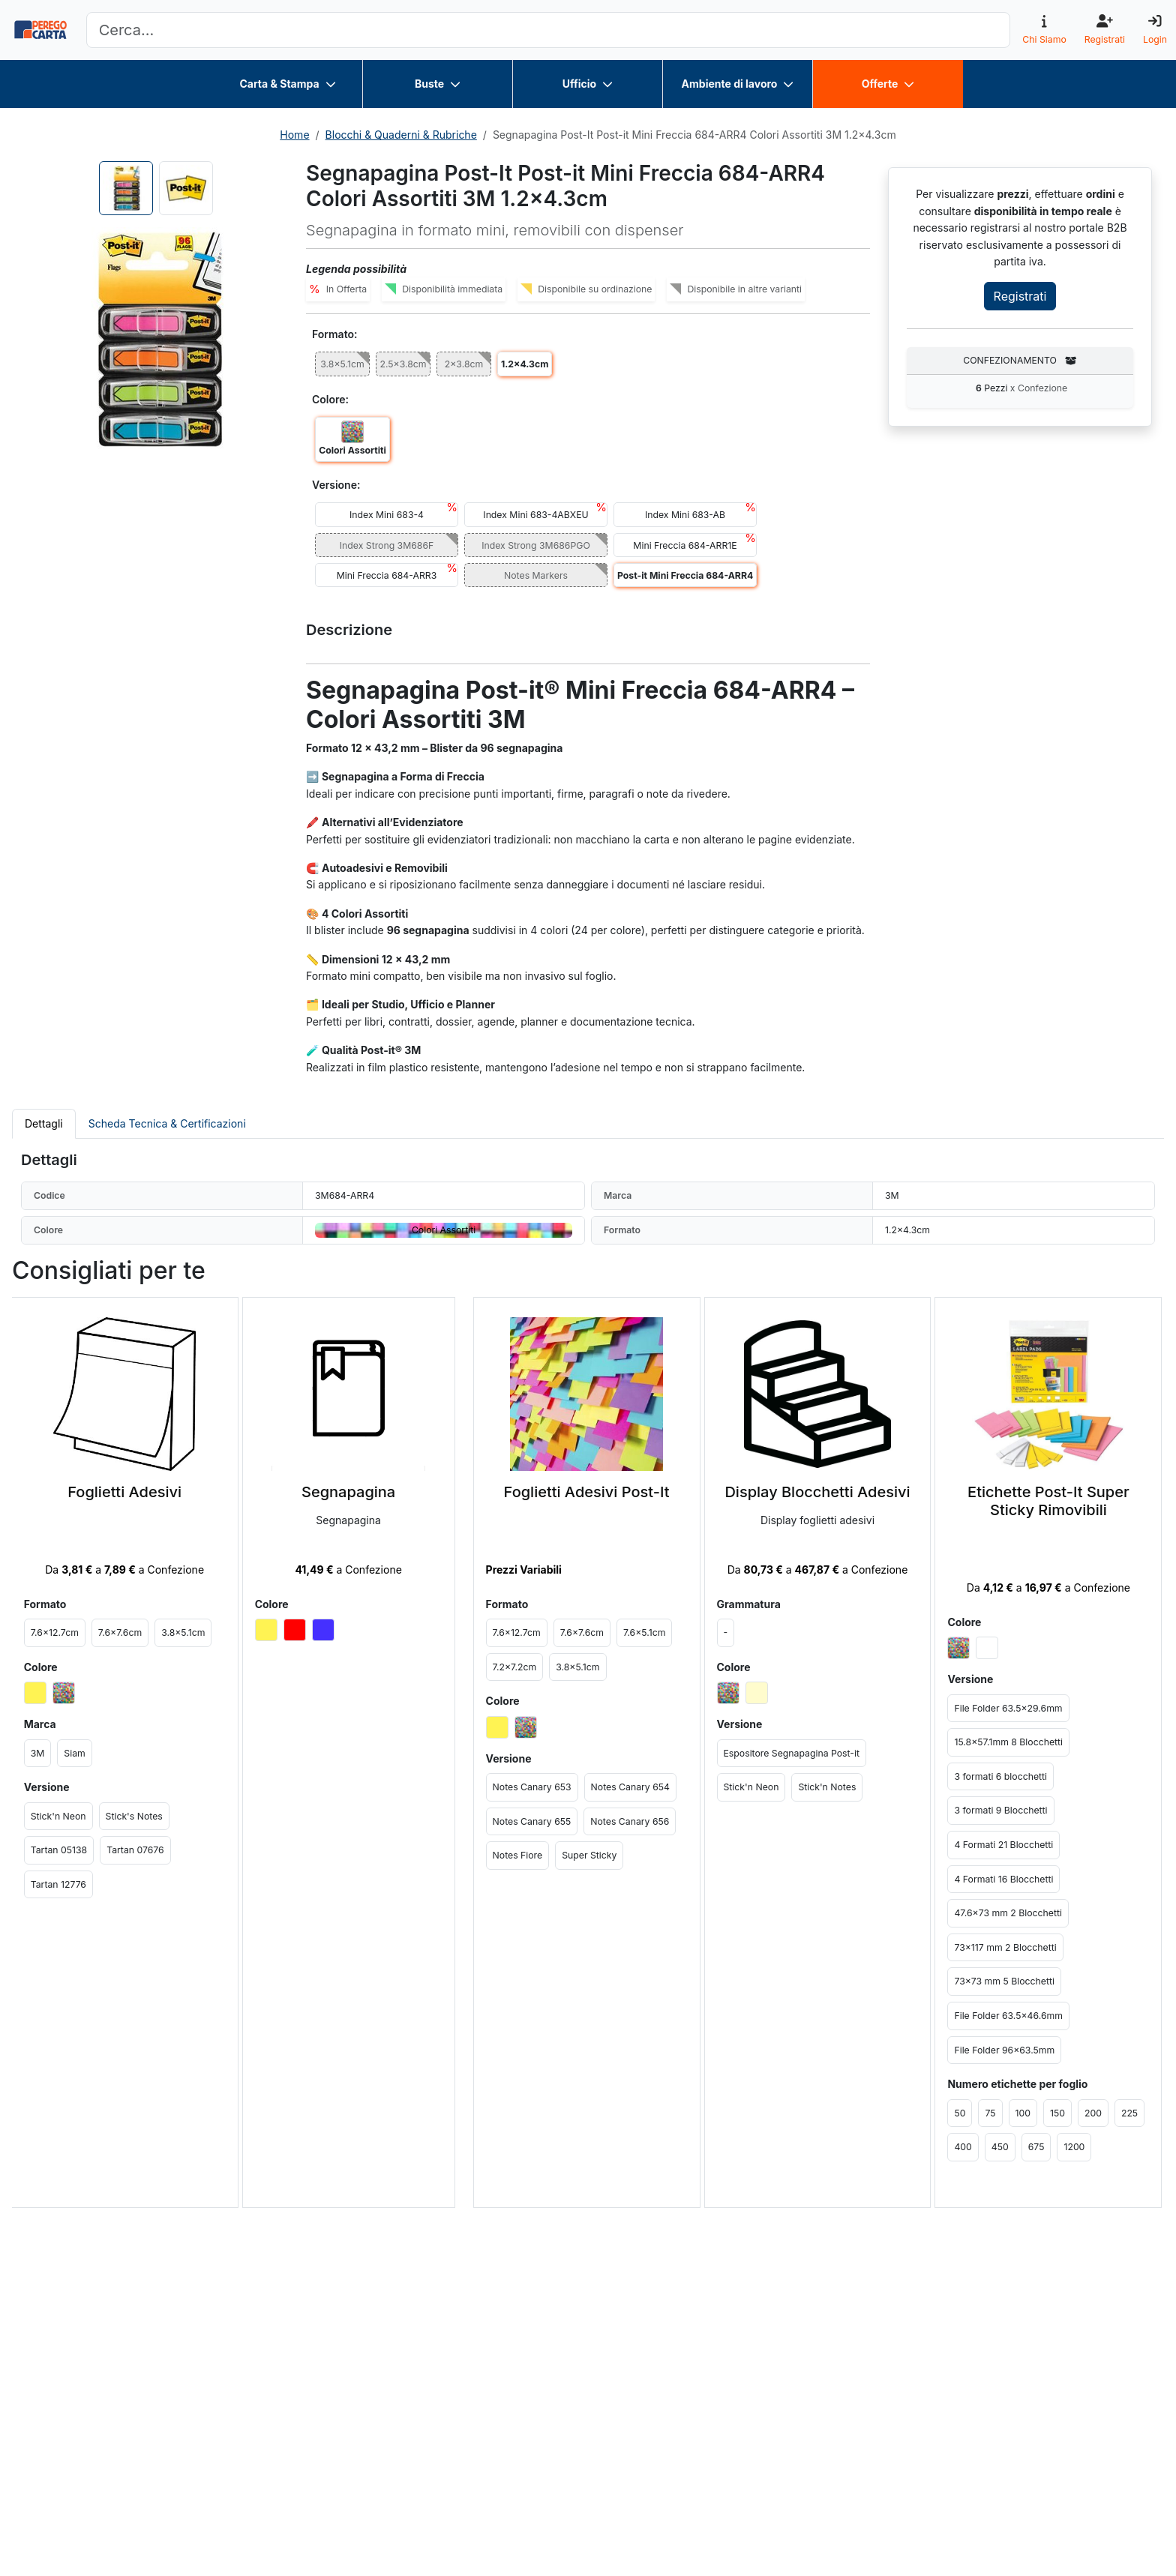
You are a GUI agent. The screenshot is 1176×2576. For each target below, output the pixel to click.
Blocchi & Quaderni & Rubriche (401, 134)
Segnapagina (348, 1492)
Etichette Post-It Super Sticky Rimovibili (1049, 1501)
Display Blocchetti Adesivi (817, 1492)
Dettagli (44, 1123)
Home (294, 134)
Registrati (1020, 296)
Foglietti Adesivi (125, 1492)
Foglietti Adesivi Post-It (587, 1492)
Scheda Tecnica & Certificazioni (167, 1123)
